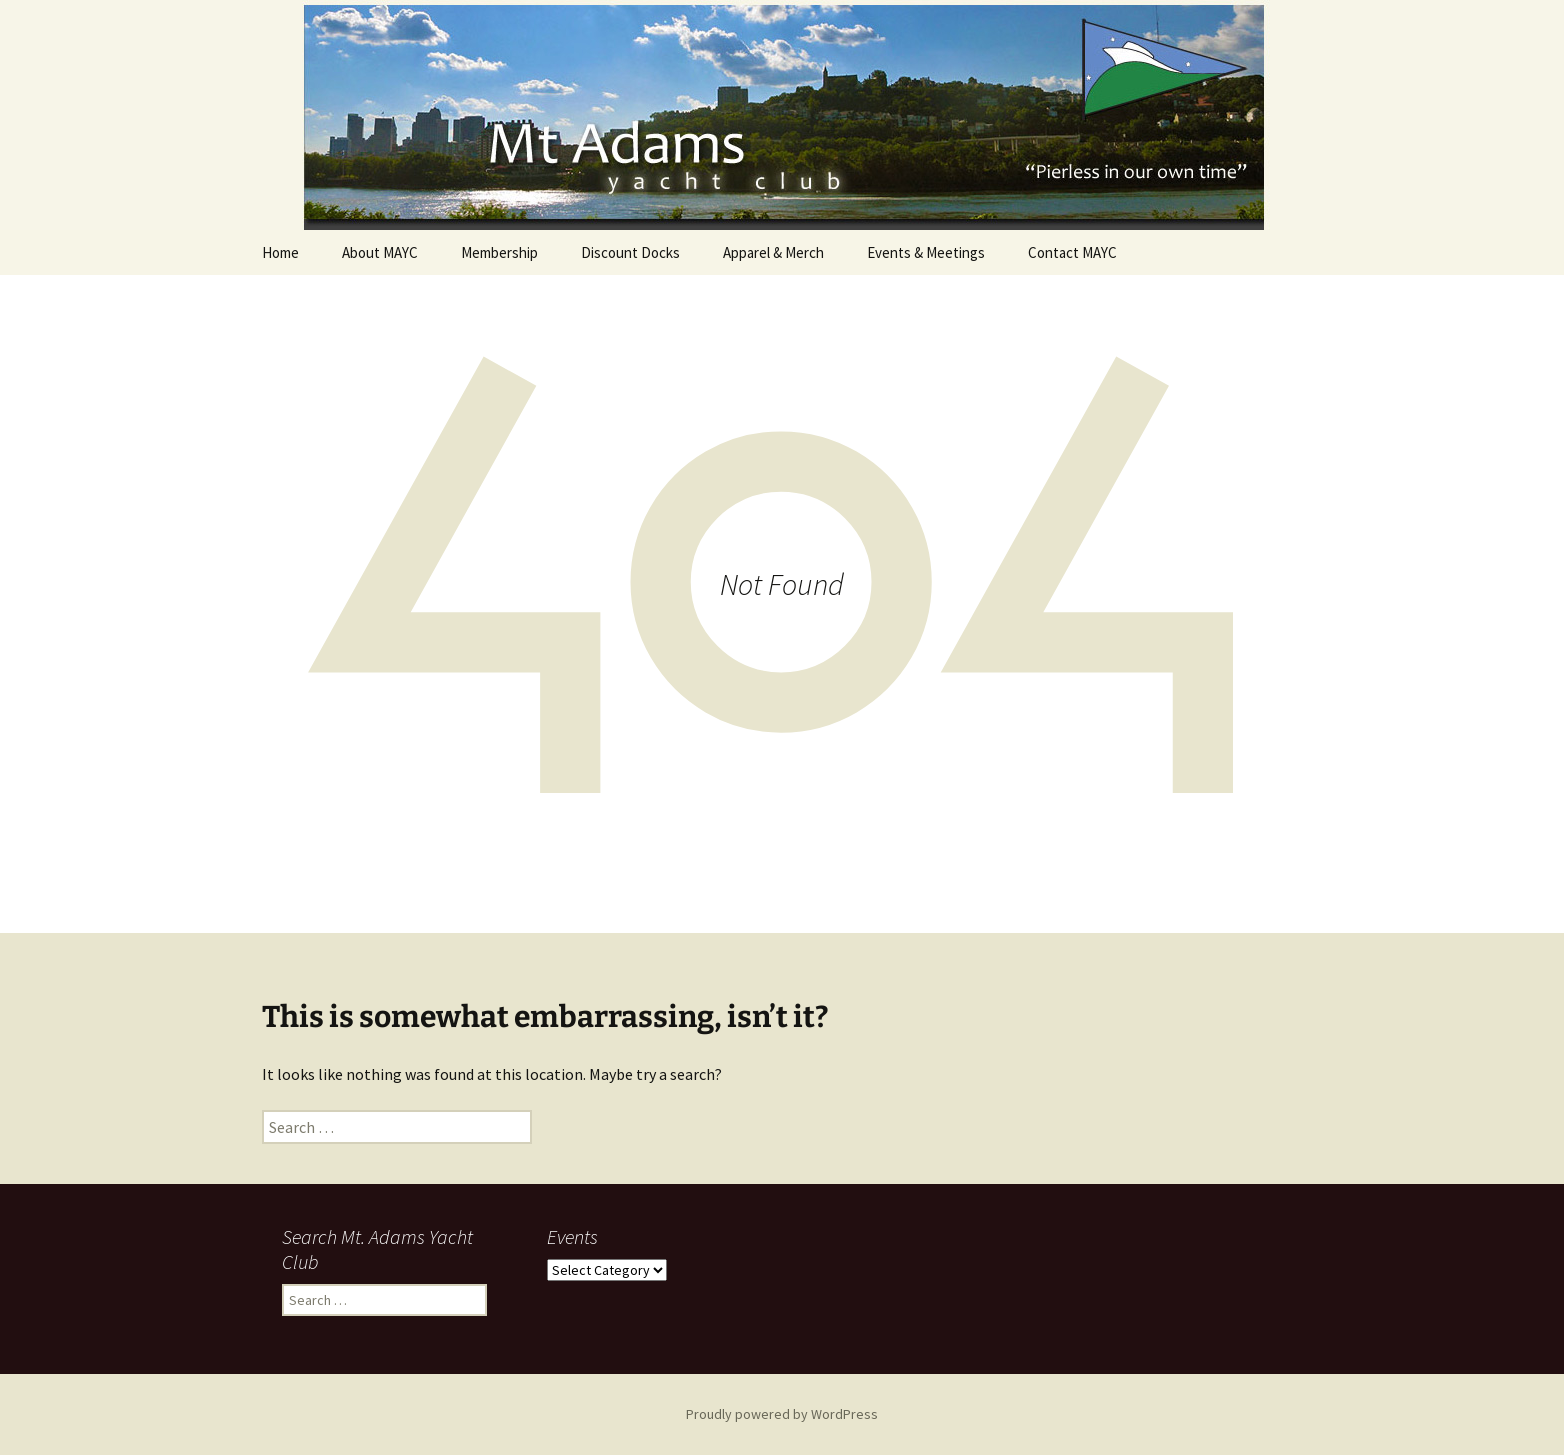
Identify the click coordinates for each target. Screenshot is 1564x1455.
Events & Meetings (926, 252)
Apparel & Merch (773, 252)
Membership (499, 252)
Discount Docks (630, 252)
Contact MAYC (1072, 252)
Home (280, 252)
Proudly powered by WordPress (782, 1414)
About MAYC (380, 252)
